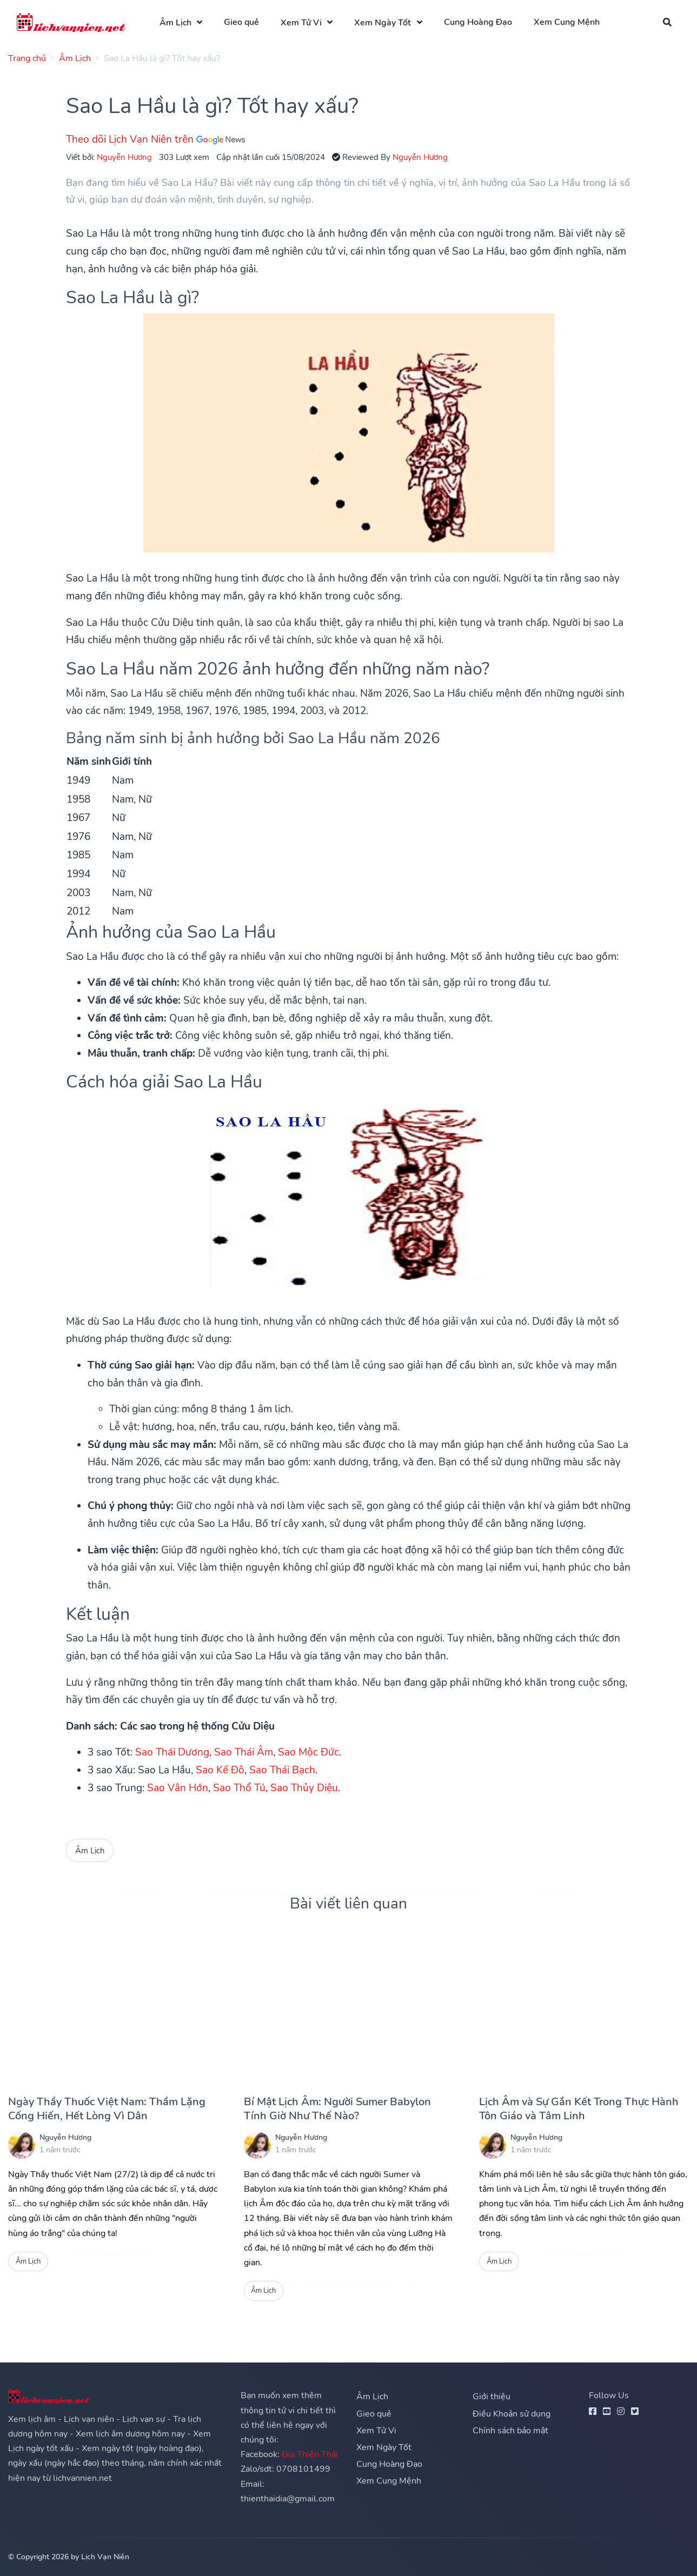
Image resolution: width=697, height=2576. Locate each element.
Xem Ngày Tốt (382, 23)
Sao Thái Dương (172, 1752)
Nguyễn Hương (124, 157)
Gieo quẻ (241, 22)
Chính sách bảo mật (510, 2431)
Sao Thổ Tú (239, 1788)
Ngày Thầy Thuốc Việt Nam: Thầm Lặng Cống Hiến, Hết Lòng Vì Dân (106, 2108)
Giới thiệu (491, 2397)
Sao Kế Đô (220, 1770)
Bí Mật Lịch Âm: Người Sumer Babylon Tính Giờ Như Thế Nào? (337, 2108)
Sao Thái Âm (243, 1752)
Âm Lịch (175, 23)
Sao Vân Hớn (177, 1788)
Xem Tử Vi (301, 23)
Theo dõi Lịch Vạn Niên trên (155, 139)
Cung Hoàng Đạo (478, 22)
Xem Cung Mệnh (567, 22)
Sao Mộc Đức (308, 1752)
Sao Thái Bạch (282, 1770)
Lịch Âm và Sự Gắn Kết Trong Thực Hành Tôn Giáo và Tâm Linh (579, 2108)
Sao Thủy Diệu (304, 1788)
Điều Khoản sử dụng (511, 2414)
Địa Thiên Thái (310, 2454)
